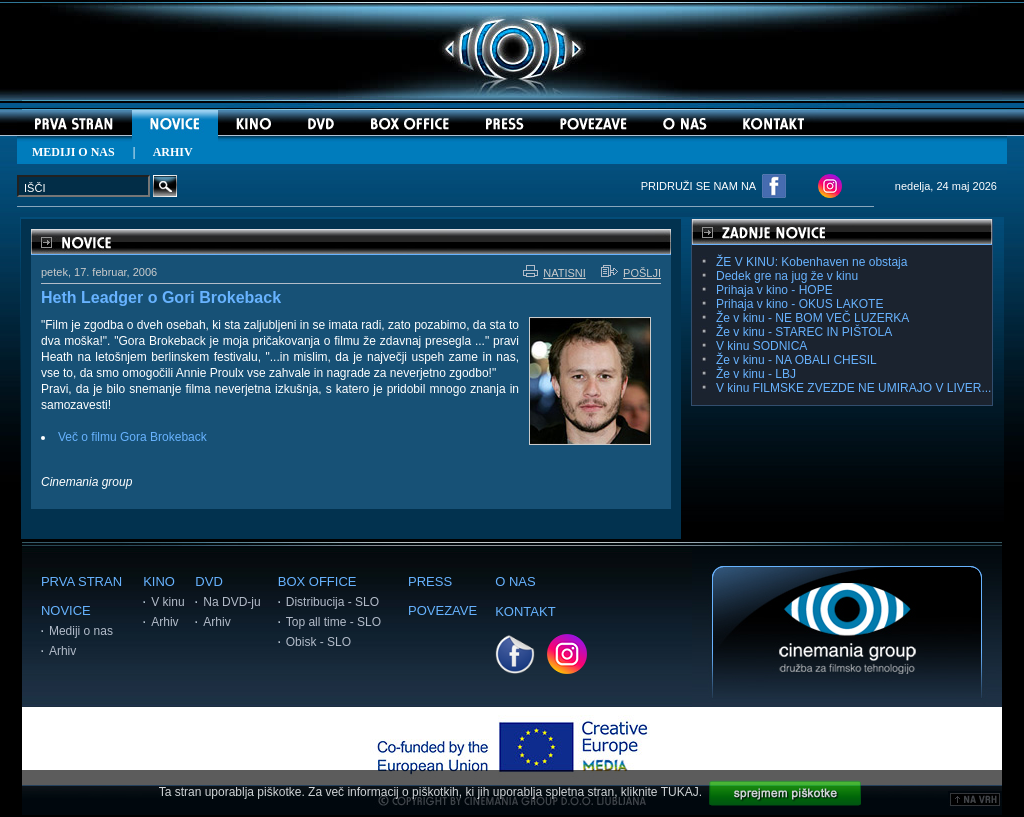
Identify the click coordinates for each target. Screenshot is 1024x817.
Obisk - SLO (318, 642)
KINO (159, 581)
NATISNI (554, 273)
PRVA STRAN (81, 581)
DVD (208, 581)
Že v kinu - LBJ (756, 374)
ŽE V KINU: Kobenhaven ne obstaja (811, 262)
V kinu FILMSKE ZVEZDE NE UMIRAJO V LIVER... (853, 388)
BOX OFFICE (317, 581)
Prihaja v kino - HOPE (774, 290)
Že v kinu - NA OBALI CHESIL (796, 360)
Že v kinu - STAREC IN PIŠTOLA (804, 332)
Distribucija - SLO (332, 602)
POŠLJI (631, 273)
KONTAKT (525, 611)
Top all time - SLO (333, 622)
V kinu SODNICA (761, 346)
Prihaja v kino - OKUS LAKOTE (799, 304)
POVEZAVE (442, 610)
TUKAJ (680, 792)
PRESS (430, 581)
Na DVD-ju (231, 602)
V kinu (167, 602)
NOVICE (66, 610)
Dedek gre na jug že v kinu (787, 276)
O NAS (515, 581)
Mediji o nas (81, 631)
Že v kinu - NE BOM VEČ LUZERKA (812, 318)
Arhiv (62, 651)
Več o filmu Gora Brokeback (132, 437)
